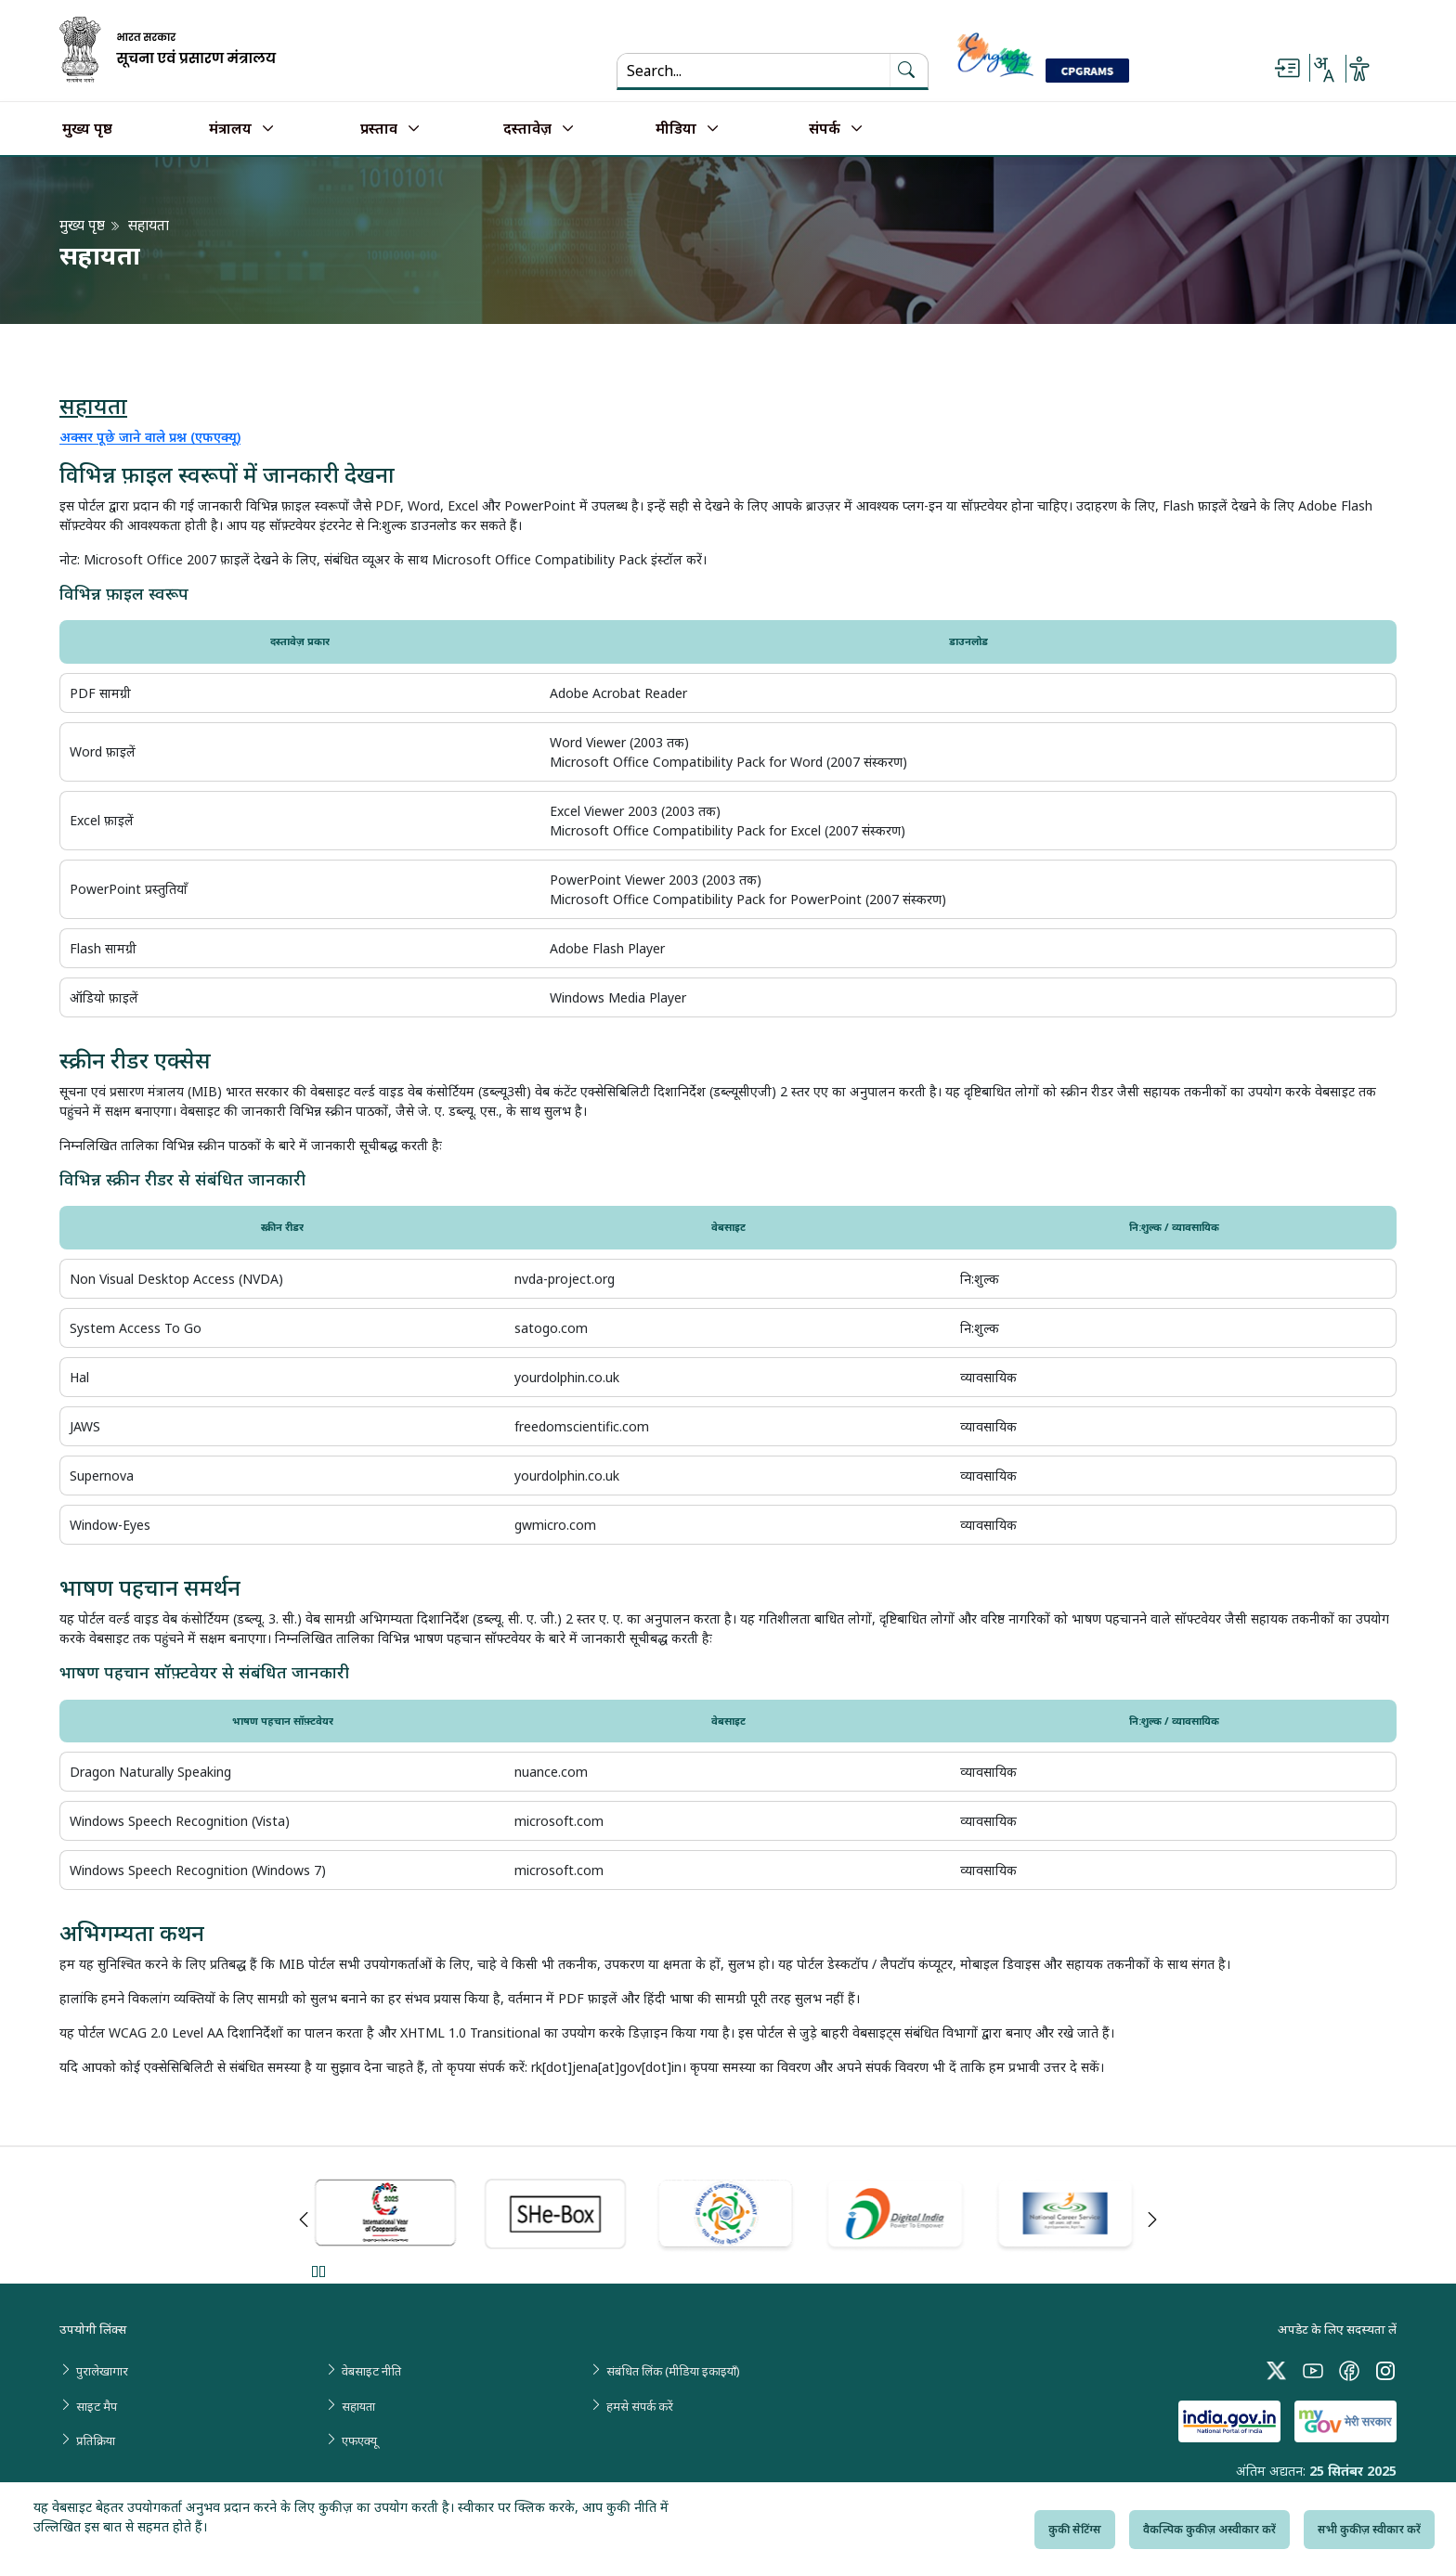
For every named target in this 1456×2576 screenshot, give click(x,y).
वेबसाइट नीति (371, 2370)
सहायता (358, 2406)
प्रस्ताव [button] (378, 129)
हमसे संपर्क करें (639, 2406)
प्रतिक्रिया (95, 2440)
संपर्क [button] (824, 129)
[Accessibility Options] (1359, 69)
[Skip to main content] (1287, 69)
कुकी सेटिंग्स (1074, 2529)
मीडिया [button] (676, 129)
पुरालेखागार (102, 2370)
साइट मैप (96, 2406)
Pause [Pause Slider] (318, 2271)
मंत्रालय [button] (230, 129)
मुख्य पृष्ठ (87, 129)
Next (1152, 2219)
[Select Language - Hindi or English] (1323, 69)
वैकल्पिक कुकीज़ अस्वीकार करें (1209, 2529)
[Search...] (743, 70)
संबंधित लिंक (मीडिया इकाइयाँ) (673, 2370)
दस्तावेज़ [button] (527, 129)
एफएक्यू (359, 2440)
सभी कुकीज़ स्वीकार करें (1369, 2529)
